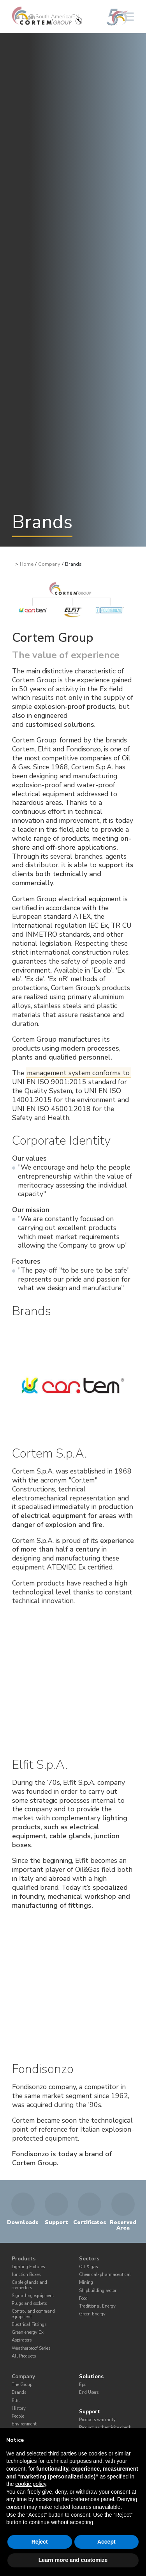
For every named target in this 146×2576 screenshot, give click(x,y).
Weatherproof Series (31, 2348)
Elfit (16, 2401)
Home (26, 564)
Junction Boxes (26, 2275)
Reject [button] (40, 2542)
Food (83, 2298)
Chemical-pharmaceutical (105, 2275)
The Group (22, 2385)
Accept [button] (106, 2542)
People (18, 2416)
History (19, 2408)
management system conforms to (78, 1073)
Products (23, 2258)
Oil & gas (88, 2267)
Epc (82, 2385)
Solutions (91, 2377)
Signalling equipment (33, 2296)
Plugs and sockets (29, 2303)
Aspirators (22, 2340)
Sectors (89, 2258)
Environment (24, 2424)
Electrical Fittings (29, 2324)
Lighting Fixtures (28, 2267)
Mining (86, 2282)
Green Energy (92, 2314)
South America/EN (54, 16)
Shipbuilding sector (97, 2291)
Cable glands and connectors (29, 2285)
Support (89, 2411)
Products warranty (97, 2420)
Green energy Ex (28, 2332)
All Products (24, 2356)
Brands (19, 2392)
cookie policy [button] (30, 2484)
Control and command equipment (33, 2313)
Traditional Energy (97, 2306)
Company (49, 564)
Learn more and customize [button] (73, 2560)
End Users (89, 2392)
